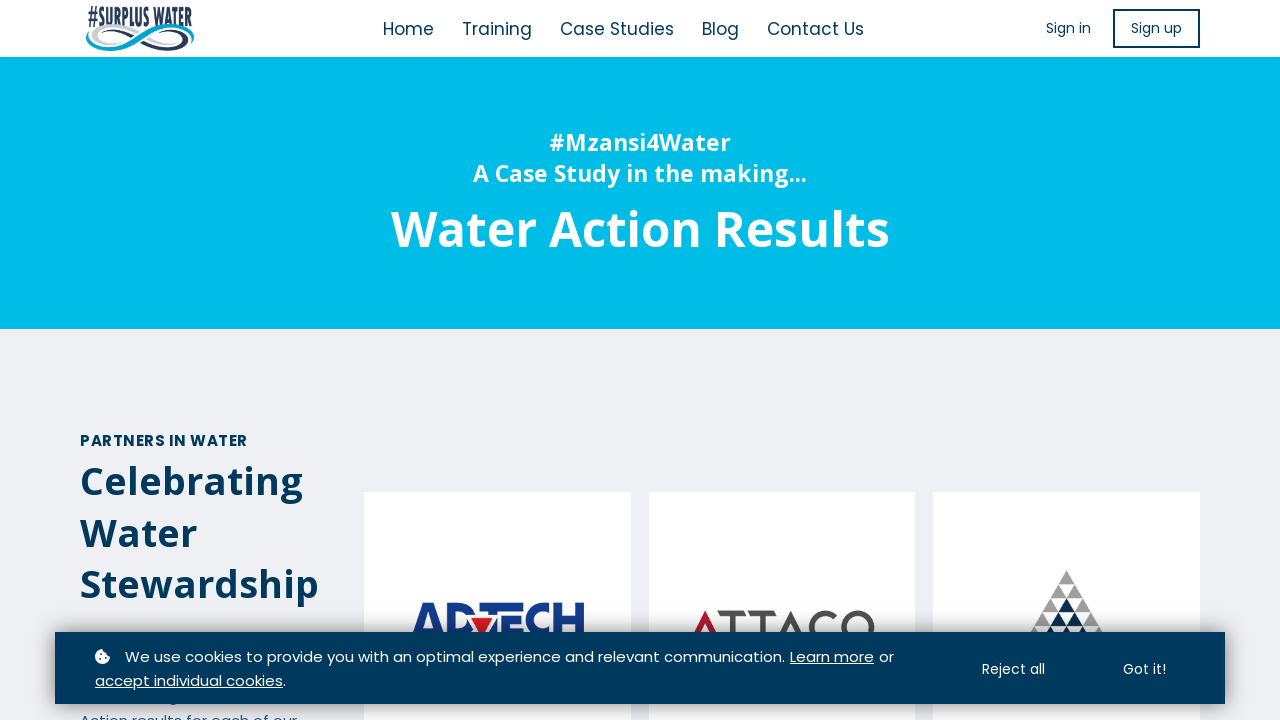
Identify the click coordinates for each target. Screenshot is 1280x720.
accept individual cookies (189, 680)
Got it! (1144, 669)
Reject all (1013, 669)
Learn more (832, 656)
